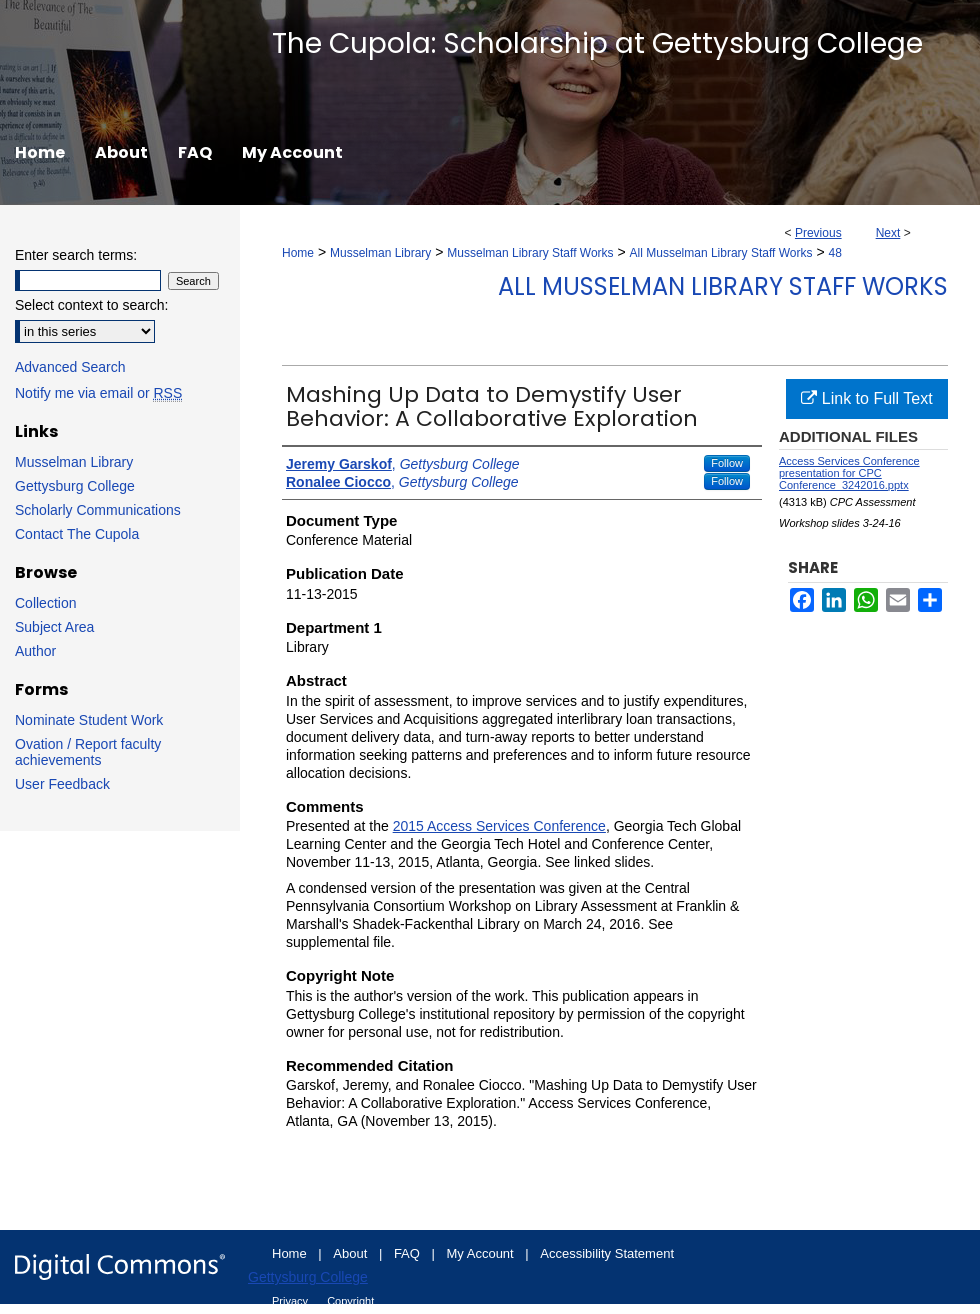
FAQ (409, 1253)
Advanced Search (70, 367)
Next (888, 233)
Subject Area (54, 627)
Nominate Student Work (89, 720)
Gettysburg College (75, 486)
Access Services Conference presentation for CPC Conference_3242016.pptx (849, 473)
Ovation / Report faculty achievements (88, 752)
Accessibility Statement (607, 1253)
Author (35, 651)
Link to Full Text (866, 398)
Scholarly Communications (98, 510)
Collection (45, 603)
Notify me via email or (98, 393)
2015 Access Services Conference (499, 826)
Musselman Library (380, 253)
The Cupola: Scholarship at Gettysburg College (597, 43)
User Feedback (62, 784)
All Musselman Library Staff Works (721, 253)
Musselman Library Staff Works (530, 253)
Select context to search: (91, 305)
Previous (818, 233)
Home (298, 253)
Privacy (291, 1301)
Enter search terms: (76, 255)
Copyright (350, 1301)
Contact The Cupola (77, 534)
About (352, 1253)
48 (835, 253)
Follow (727, 463)
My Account (482, 1253)
